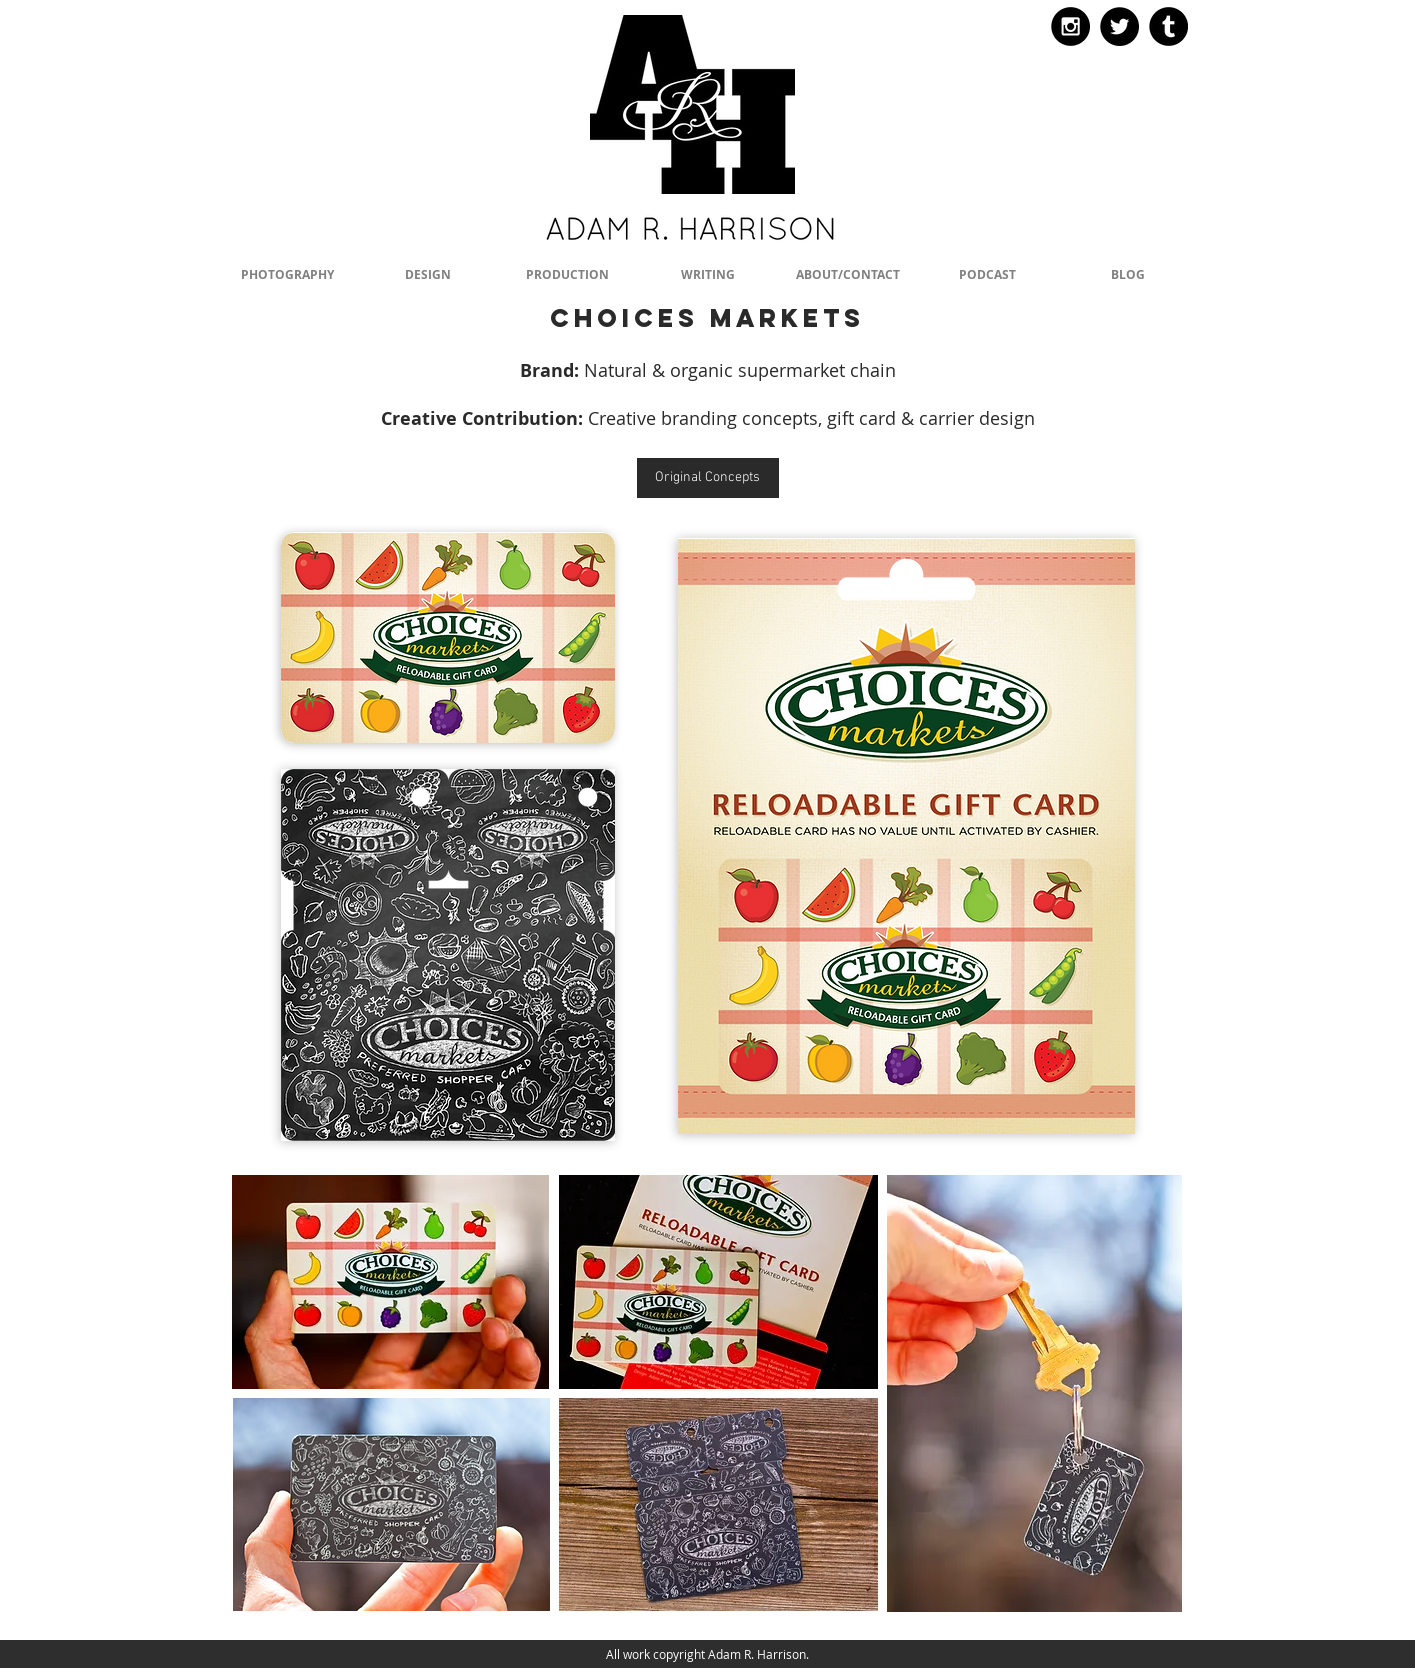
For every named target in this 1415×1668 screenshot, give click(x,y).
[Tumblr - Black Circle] (1168, 26)
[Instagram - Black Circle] (1070, 26)
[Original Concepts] (708, 478)
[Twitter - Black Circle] (1119, 26)
